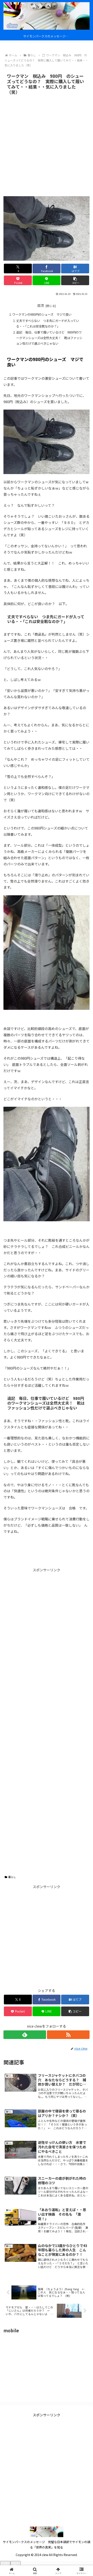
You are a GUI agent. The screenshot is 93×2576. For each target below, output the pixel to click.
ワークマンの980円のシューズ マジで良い (41, 314)
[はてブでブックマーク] (75, 268)
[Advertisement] (46, 145)
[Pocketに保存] (18, 280)
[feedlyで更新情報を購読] (24, 2034)
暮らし (10, 1877)
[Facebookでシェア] (46, 268)
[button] (75, 280)
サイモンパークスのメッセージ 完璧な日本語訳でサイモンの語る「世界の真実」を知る (46, 2544)
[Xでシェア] (18, 268)
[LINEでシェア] (46, 280)
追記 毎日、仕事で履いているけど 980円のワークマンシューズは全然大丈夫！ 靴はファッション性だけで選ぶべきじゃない (49, 338)
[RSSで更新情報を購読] (68, 2034)
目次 (40, 305)
